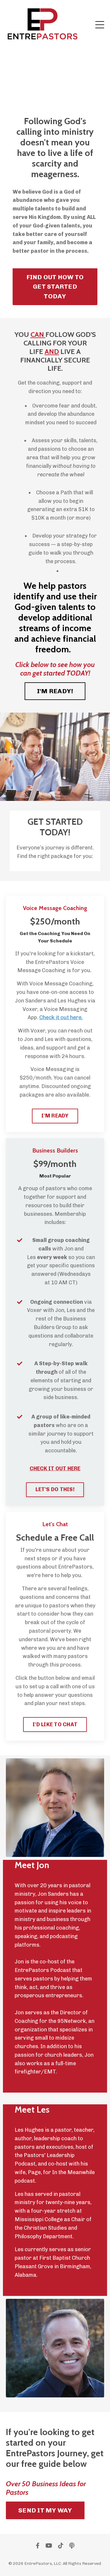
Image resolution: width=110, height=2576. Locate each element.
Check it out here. (61, 1017)
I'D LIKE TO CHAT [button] (55, 1724)
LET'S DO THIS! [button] (55, 1489)
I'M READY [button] (54, 1115)
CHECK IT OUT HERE (55, 1468)
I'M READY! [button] (55, 691)
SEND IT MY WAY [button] (45, 2510)
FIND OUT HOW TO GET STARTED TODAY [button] (55, 286)
